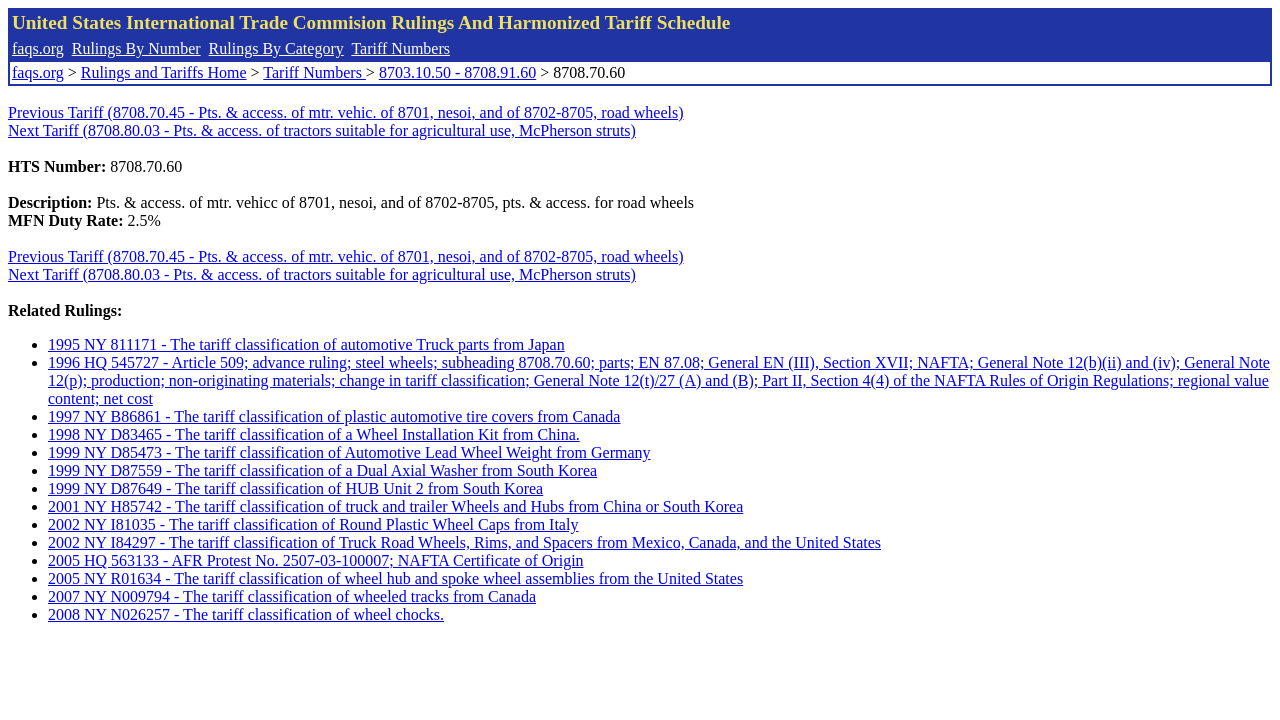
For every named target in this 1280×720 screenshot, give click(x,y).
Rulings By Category (276, 48)
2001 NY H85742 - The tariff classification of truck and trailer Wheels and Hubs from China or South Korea (395, 506)
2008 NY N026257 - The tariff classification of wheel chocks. (246, 614)
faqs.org (38, 48)
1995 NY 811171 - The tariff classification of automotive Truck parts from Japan (306, 344)
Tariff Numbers (400, 48)
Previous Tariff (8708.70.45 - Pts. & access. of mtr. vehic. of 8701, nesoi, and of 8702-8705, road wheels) (346, 112)
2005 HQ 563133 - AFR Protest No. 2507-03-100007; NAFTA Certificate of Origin (316, 560)
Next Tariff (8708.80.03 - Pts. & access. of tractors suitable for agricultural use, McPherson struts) (322, 130)
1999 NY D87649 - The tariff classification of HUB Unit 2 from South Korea (295, 488)
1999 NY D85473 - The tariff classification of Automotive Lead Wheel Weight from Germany (349, 452)
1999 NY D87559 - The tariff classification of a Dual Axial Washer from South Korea (322, 470)
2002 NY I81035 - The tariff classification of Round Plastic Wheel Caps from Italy (313, 524)
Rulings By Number (136, 48)
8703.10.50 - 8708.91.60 (457, 72)
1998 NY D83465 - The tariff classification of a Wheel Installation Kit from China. (314, 434)
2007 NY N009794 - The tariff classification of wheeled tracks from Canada (292, 596)
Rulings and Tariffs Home (164, 72)
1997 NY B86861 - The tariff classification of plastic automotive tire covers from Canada (334, 416)
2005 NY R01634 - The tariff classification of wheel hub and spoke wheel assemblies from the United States (395, 578)
